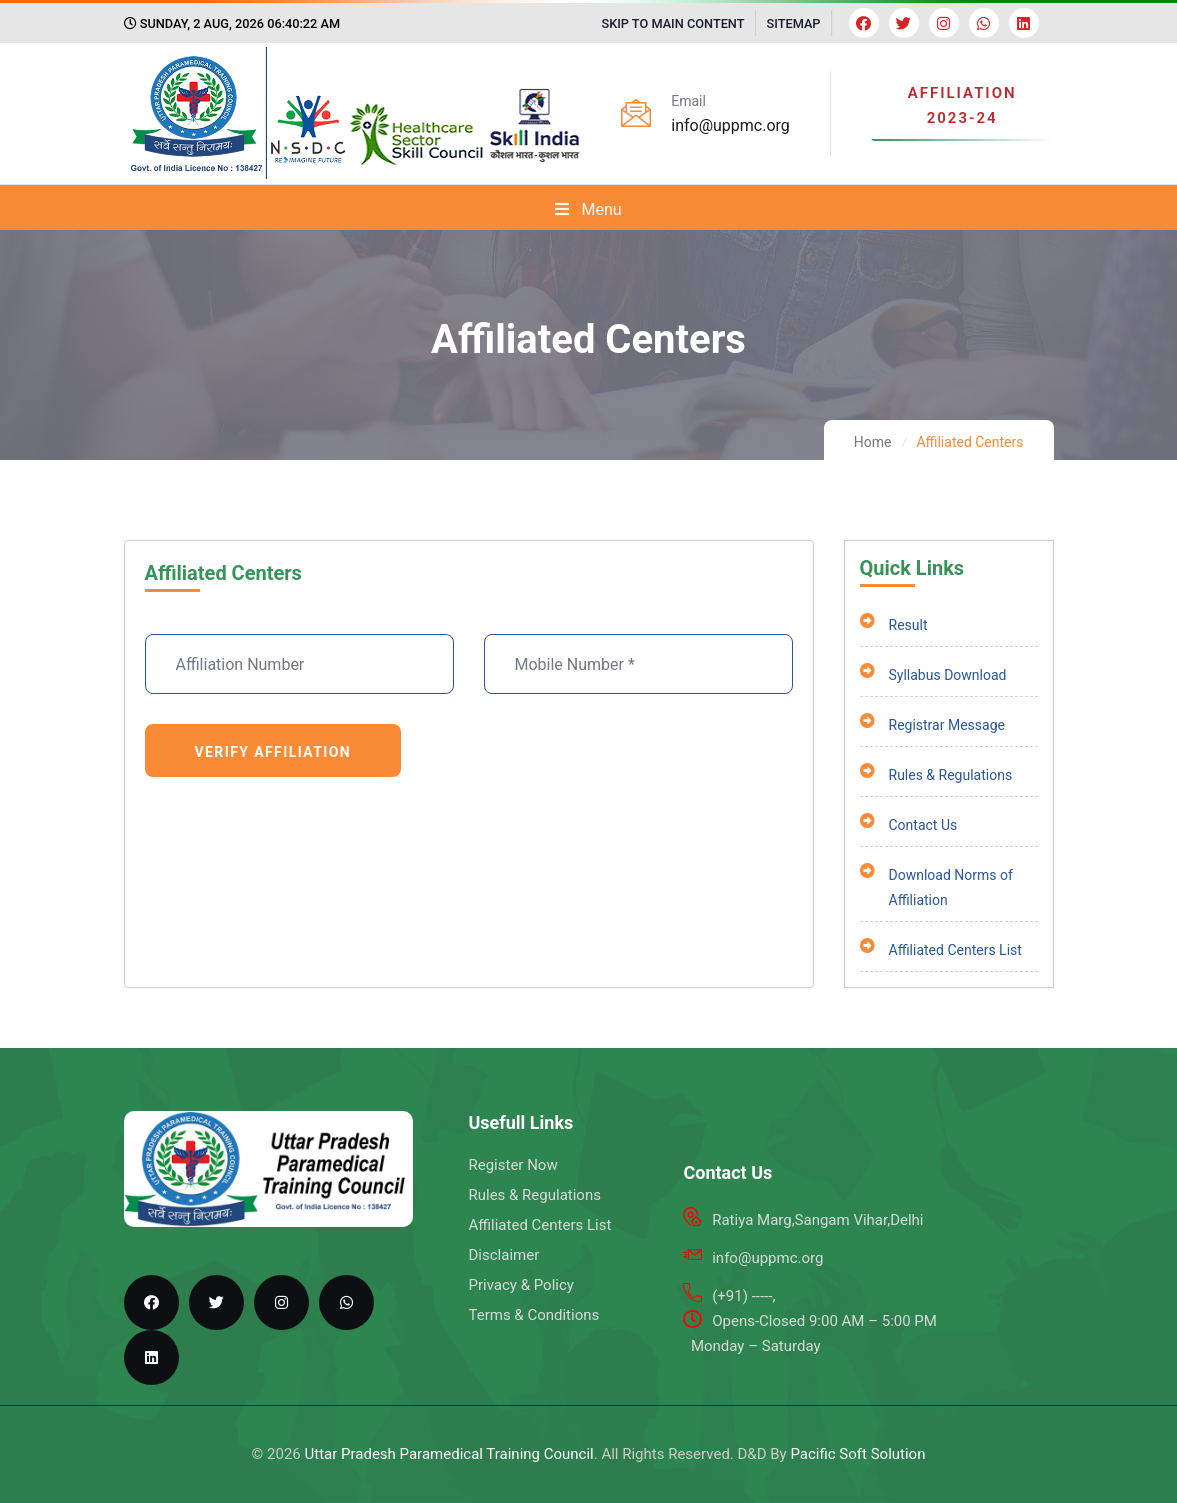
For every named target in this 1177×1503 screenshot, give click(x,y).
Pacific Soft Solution (857, 1454)
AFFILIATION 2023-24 (962, 106)
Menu (588, 209)
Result (894, 625)
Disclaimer (503, 1255)
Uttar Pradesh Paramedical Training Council (449, 1454)
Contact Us (909, 825)
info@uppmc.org (730, 125)
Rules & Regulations (936, 775)
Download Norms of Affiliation (936, 888)
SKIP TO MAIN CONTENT (672, 23)
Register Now (512, 1165)
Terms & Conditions (533, 1315)
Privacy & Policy (520, 1285)
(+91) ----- (742, 1296)
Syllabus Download (933, 675)
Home (873, 442)
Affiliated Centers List (941, 950)
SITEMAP (794, 23)
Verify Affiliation (273, 752)
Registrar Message (932, 725)
